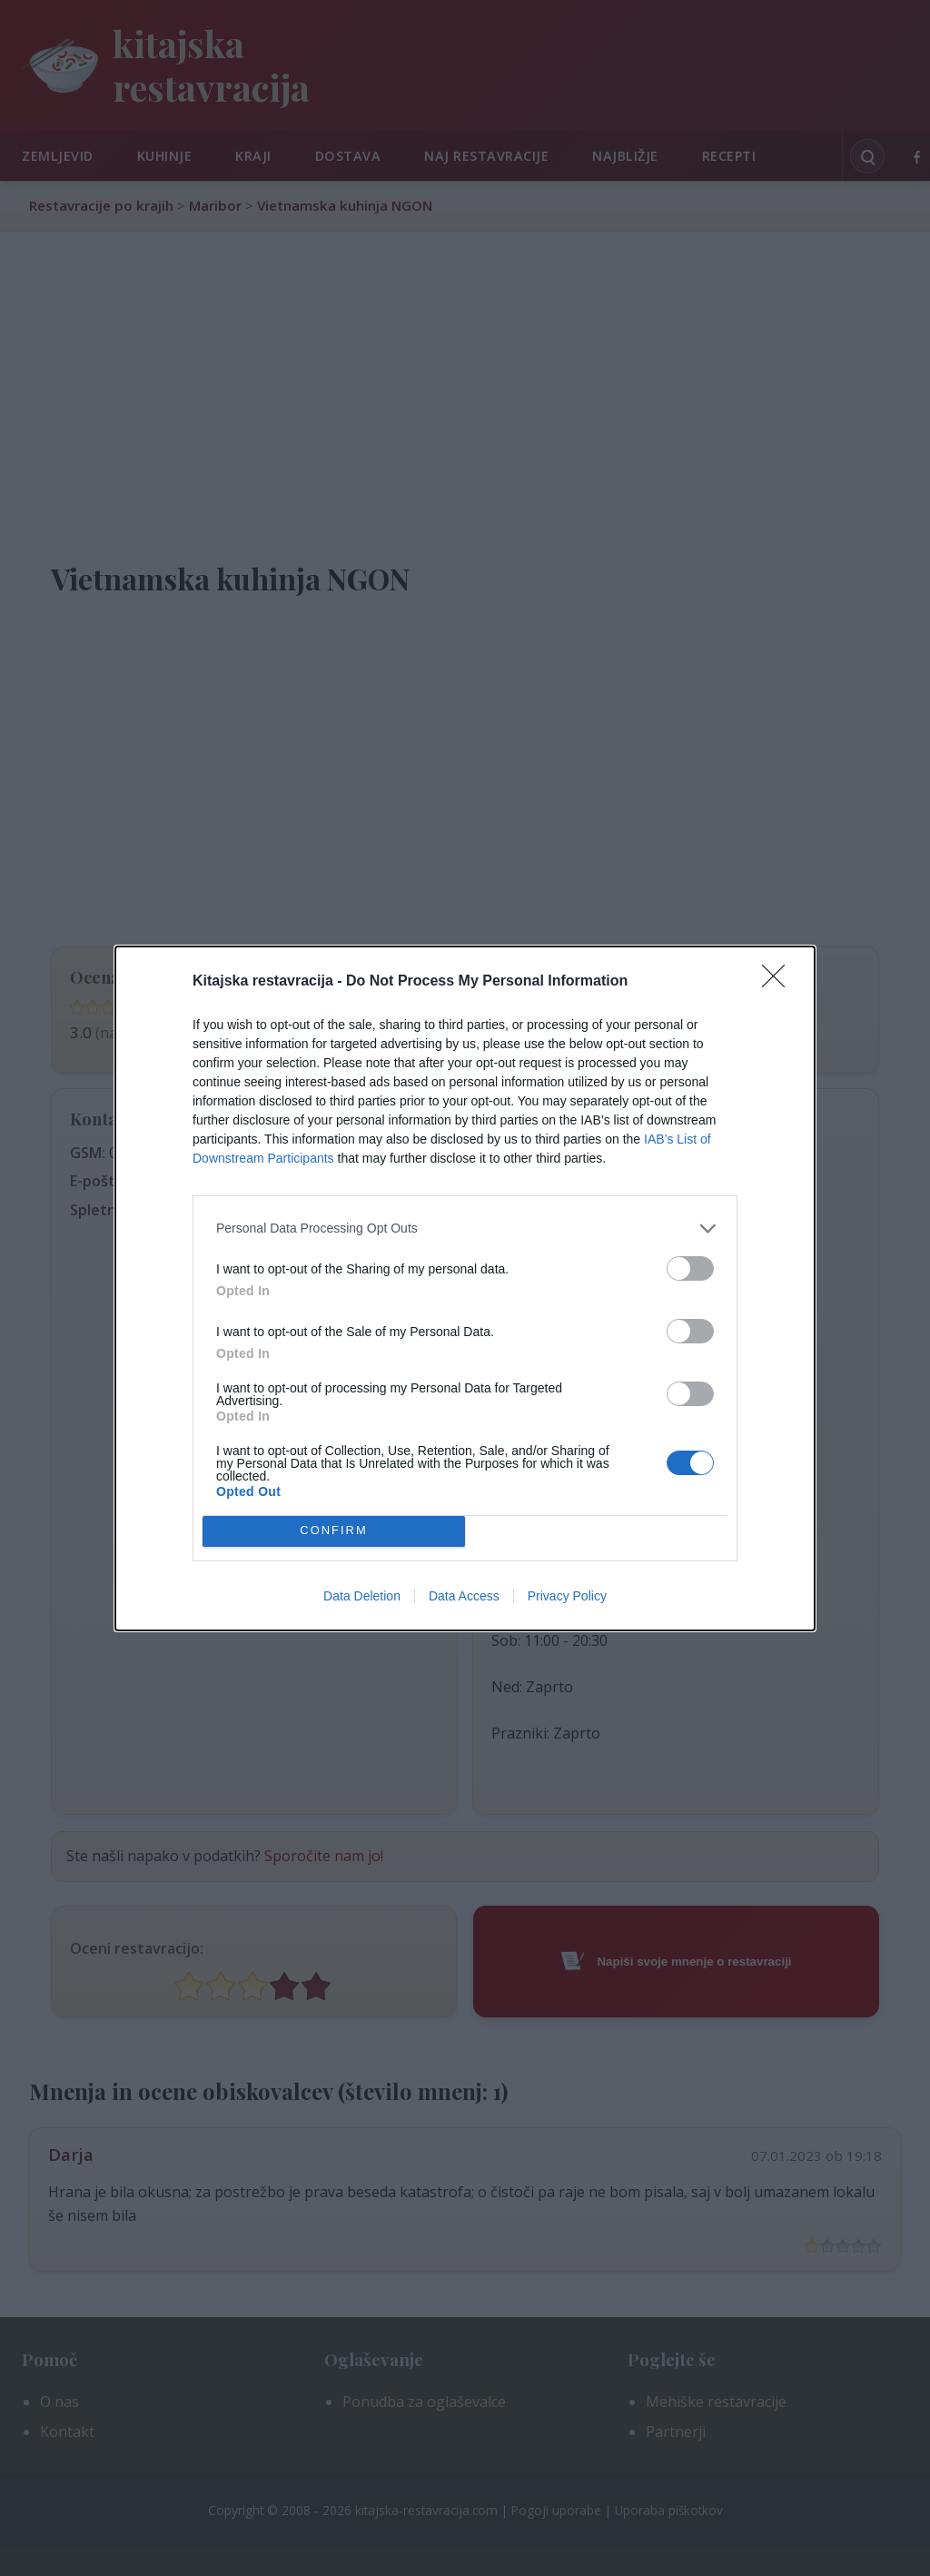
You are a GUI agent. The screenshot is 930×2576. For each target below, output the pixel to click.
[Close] (779, 982)
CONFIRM (334, 1531)
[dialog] (465, 1288)
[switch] (690, 1268)
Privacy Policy (567, 1596)
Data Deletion (362, 1596)
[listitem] (465, 1228)
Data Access (464, 1596)
